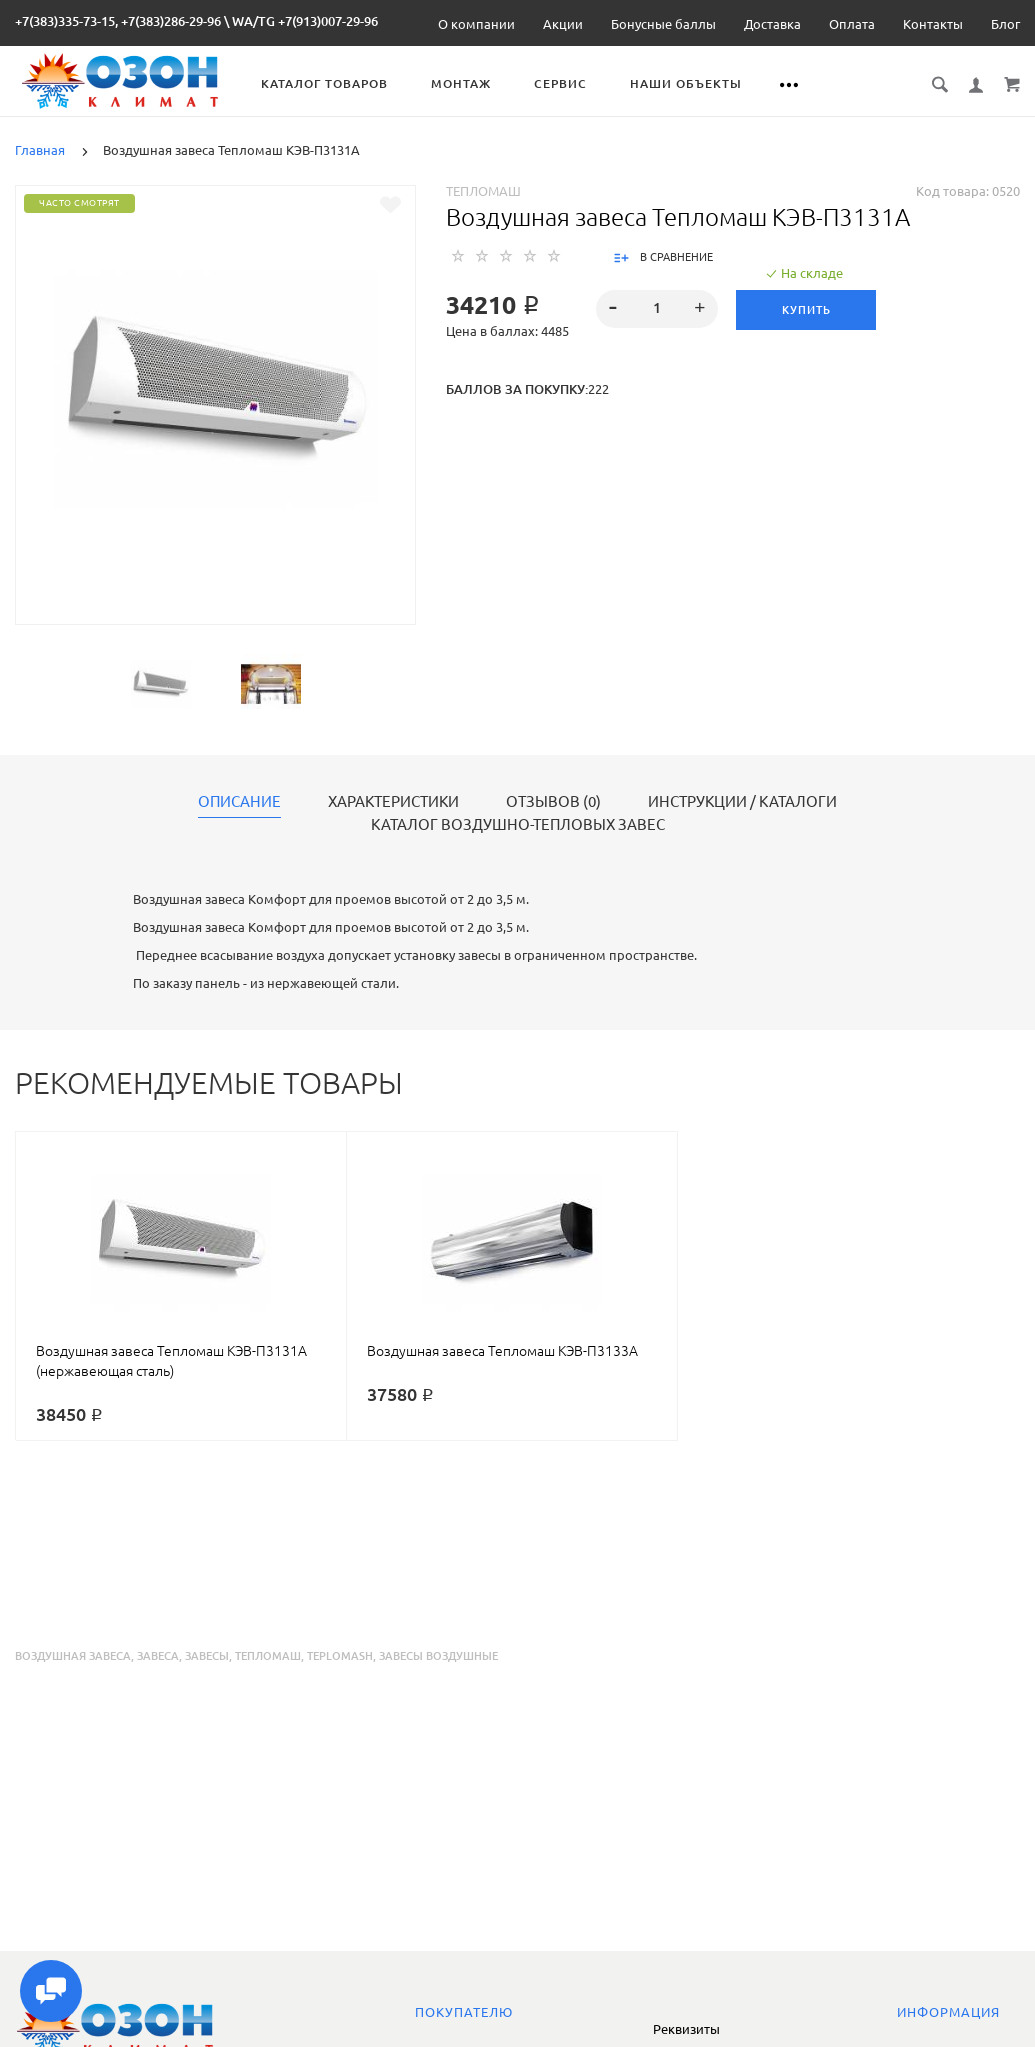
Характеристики (393, 802)
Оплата (852, 24)
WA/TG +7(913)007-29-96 (305, 21)
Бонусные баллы (663, 24)
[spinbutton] (657, 309)
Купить (807, 310)
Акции (563, 24)
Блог (1005, 24)
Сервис (574, 83)
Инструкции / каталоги (742, 802)
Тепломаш (483, 191)
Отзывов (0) (553, 802)
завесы (207, 1656)
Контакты (933, 24)
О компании (476, 24)
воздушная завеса (73, 1656)
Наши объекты (700, 83)
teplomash (340, 1656)
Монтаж (475, 83)
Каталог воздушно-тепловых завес (518, 825)
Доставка (772, 24)
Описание (239, 802)
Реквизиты (686, 2029)
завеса (158, 1656)
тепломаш (268, 1656)
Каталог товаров (338, 83)
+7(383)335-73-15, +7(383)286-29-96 (118, 21)
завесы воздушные (438, 1656)
